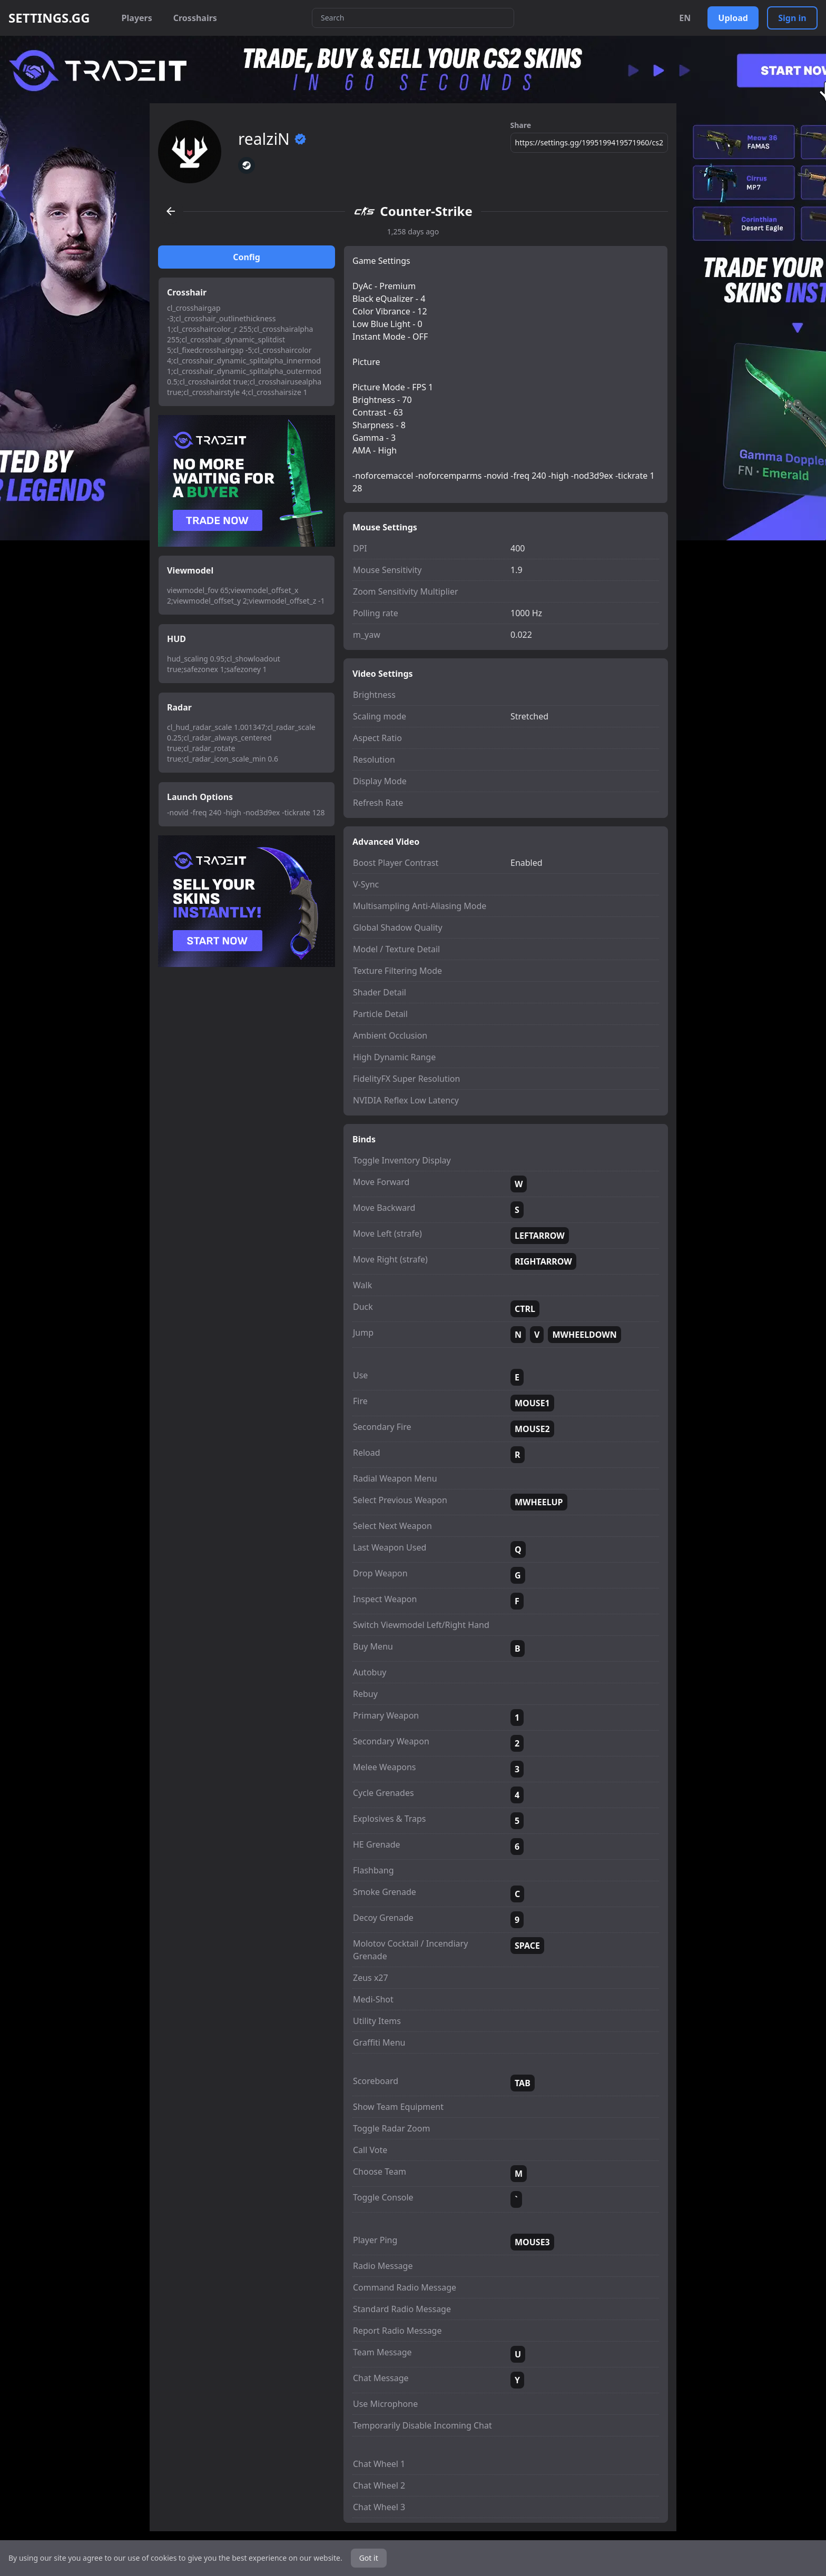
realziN (272, 139)
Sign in (792, 18)
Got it (368, 2558)
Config (246, 257)
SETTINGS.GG (49, 17)
